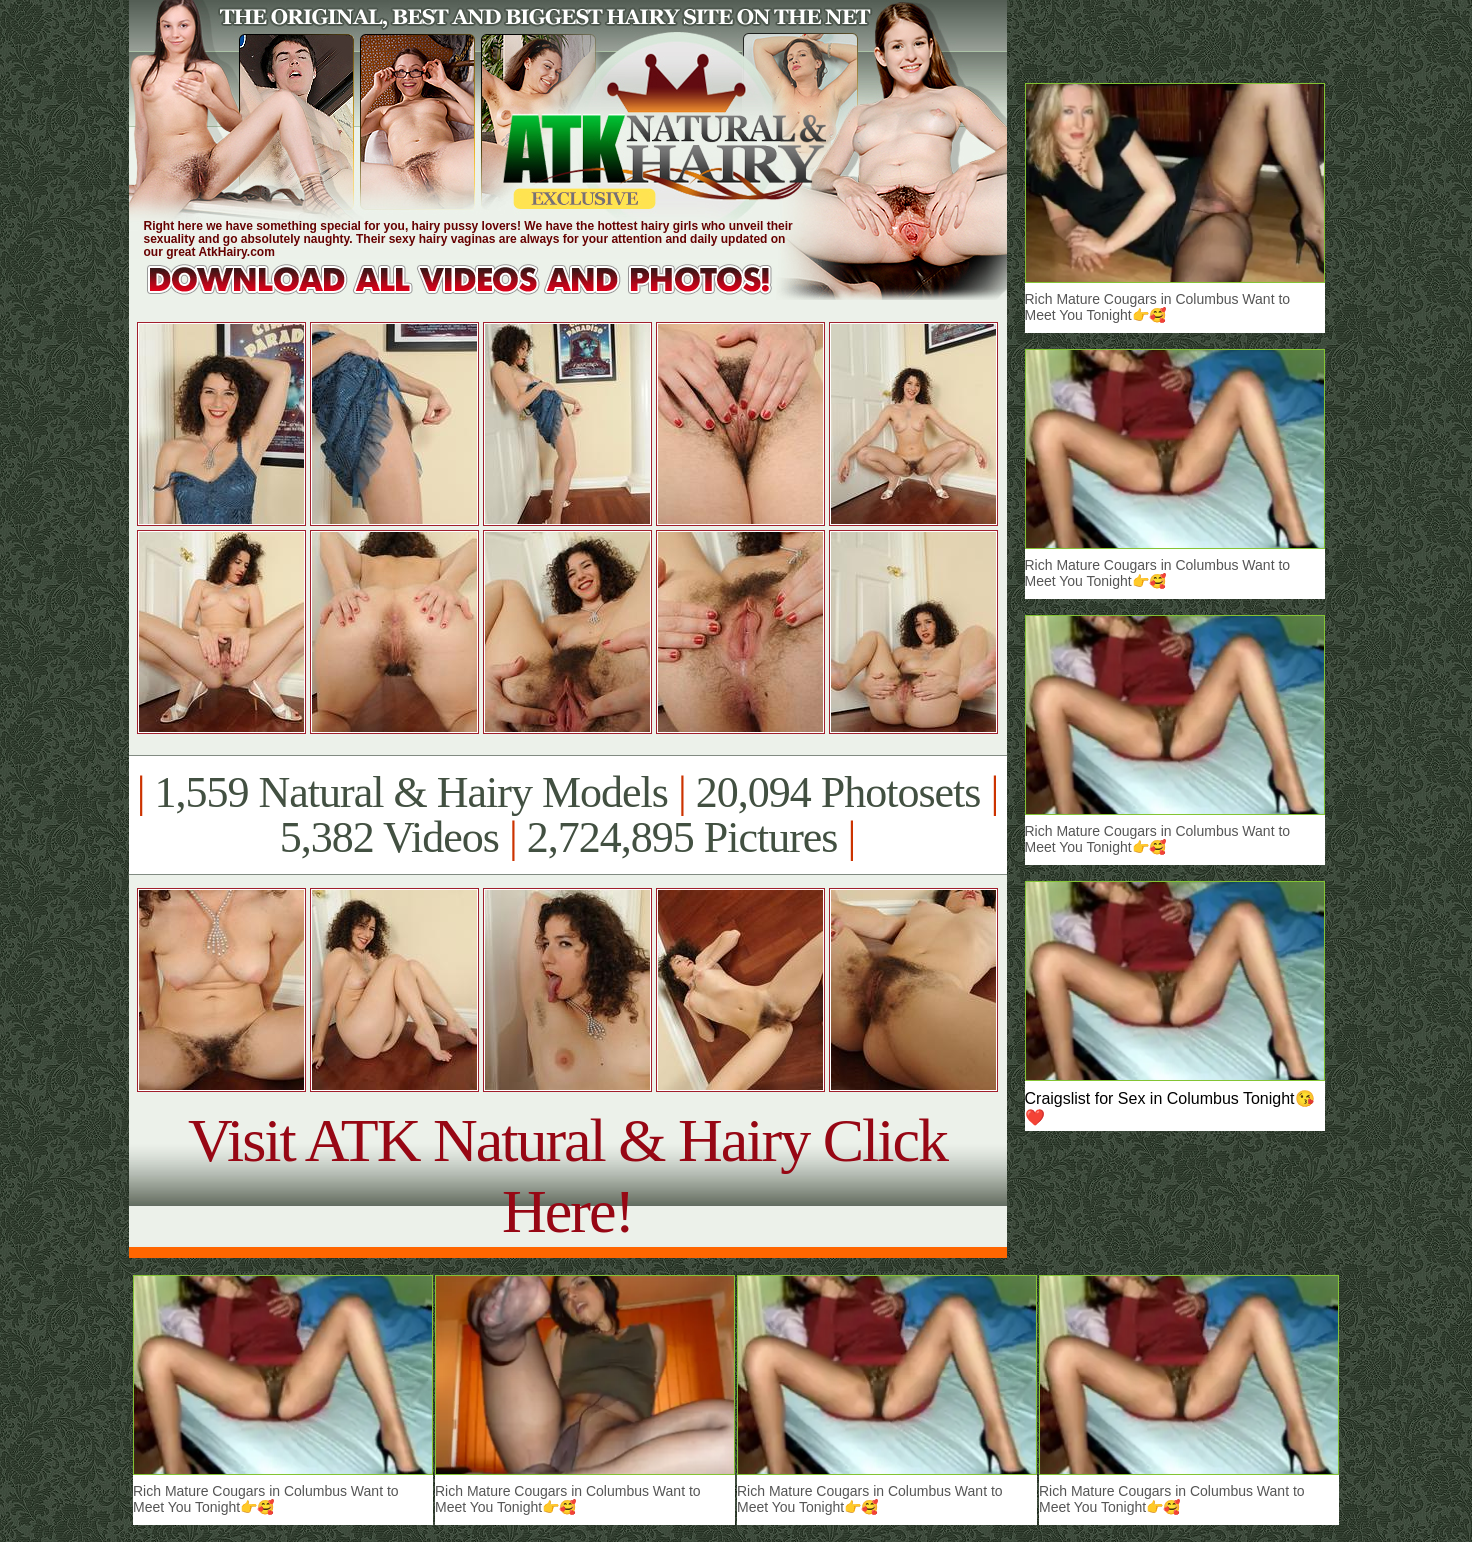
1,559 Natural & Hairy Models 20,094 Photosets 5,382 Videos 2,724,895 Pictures (567, 815)
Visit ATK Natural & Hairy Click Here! (567, 1175)
